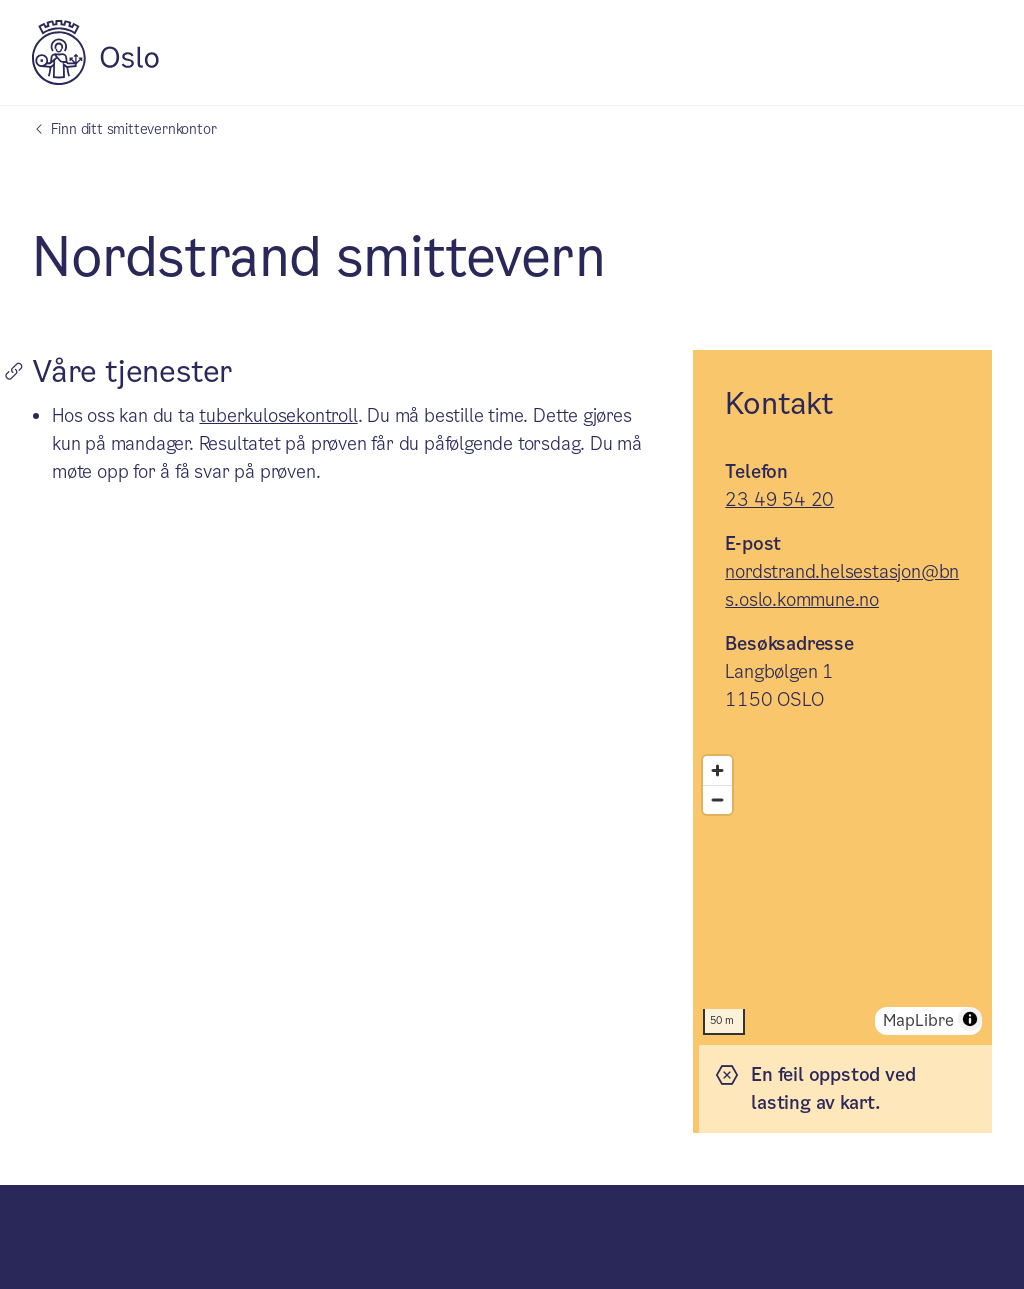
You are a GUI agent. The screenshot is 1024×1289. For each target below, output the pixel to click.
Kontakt (779, 404)
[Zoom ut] (717, 799)
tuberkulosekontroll (278, 415)
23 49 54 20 (779, 499)
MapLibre (918, 1020)
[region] (842, 895)
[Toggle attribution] (970, 1019)
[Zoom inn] (717, 770)
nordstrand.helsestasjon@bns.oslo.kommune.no (842, 585)
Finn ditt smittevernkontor (134, 129)
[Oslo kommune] (95, 79)
